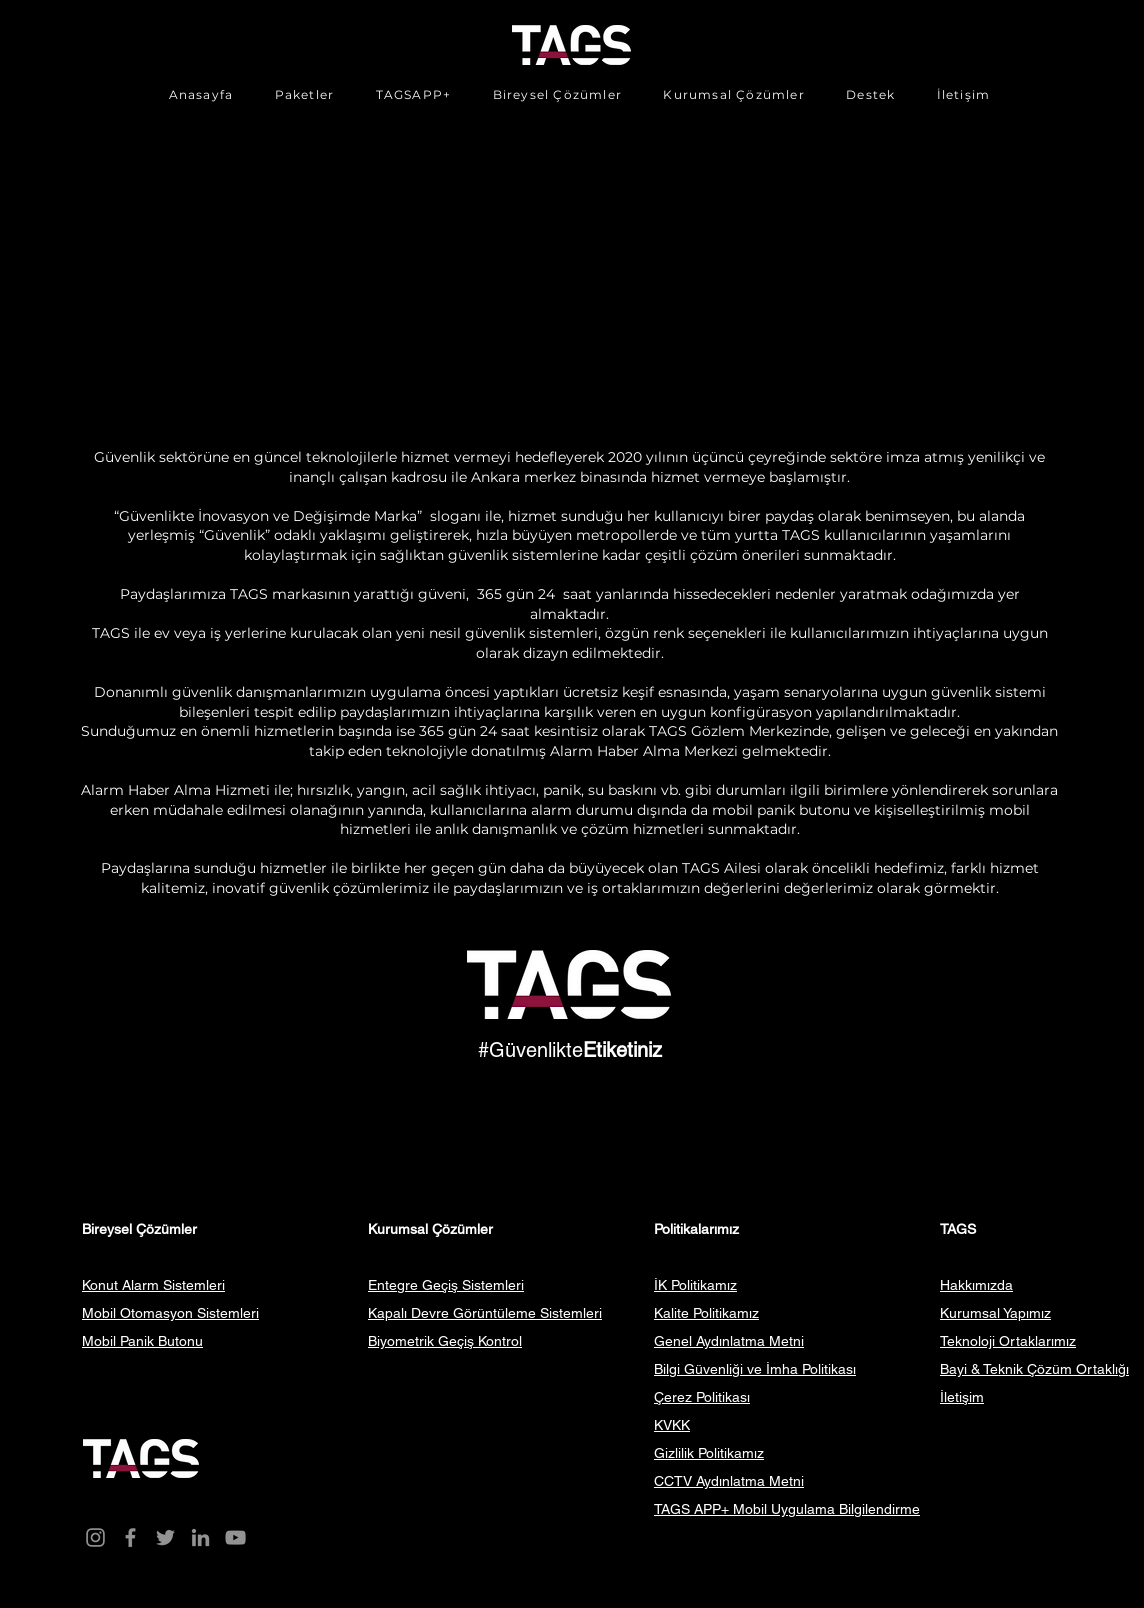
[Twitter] (165, 1537)
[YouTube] (235, 1537)
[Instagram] (95, 1537)
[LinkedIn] (200, 1537)
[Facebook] (130, 1537)
